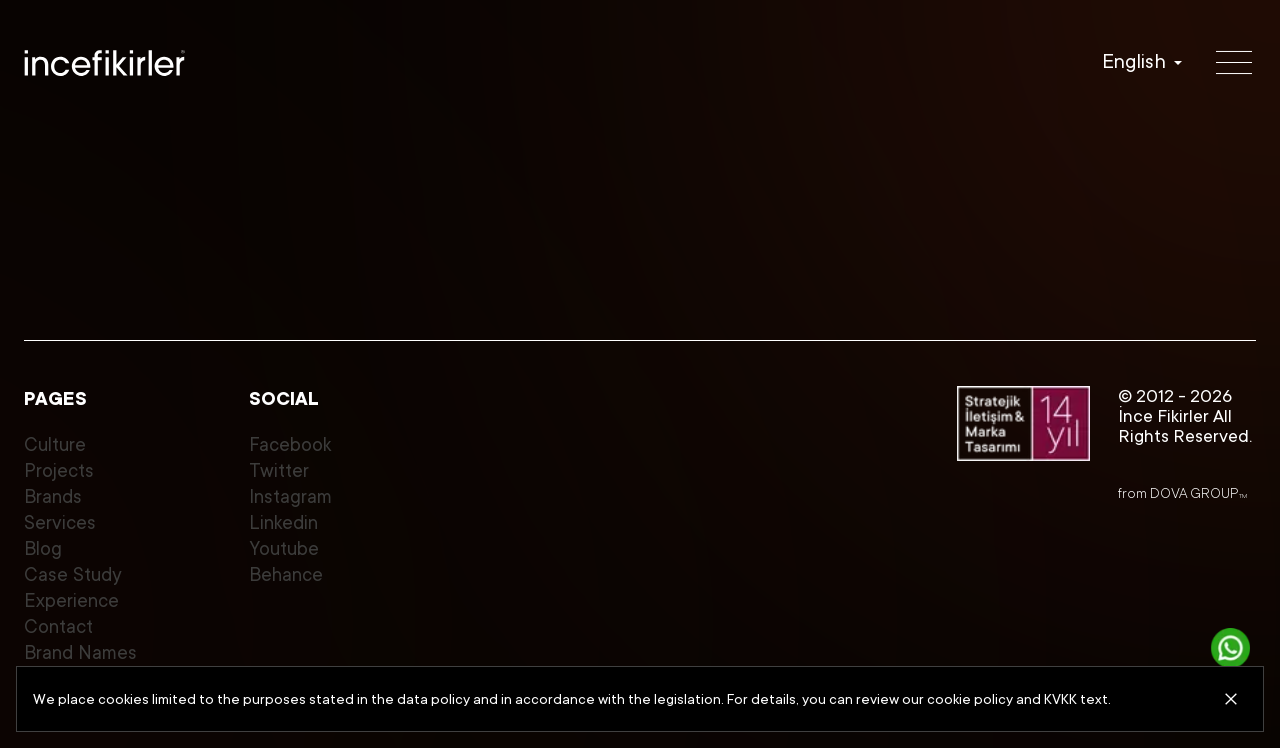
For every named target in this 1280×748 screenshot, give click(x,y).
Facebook (290, 444)
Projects (59, 470)
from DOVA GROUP (1182, 493)
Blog (43, 548)
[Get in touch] (1231, 648)
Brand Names (80, 652)
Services (60, 522)
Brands (53, 496)
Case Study (73, 574)
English (1134, 62)
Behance (286, 574)
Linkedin (283, 522)
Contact (58, 626)
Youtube (284, 548)
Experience (71, 600)
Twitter (279, 470)
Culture (55, 444)
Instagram (290, 496)
